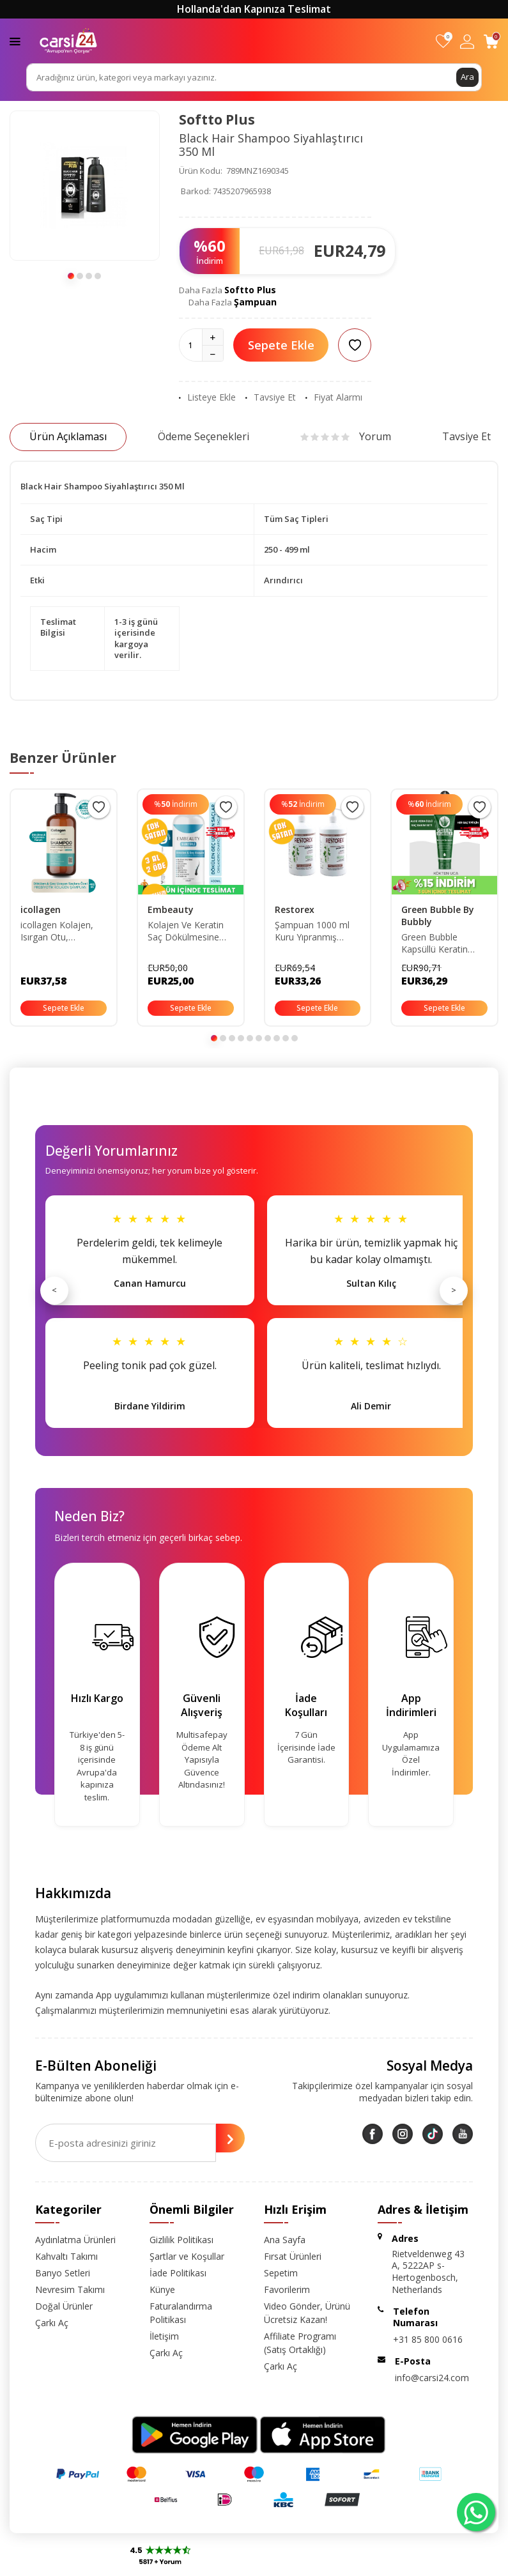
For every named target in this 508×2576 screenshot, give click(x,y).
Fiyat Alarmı (333, 397)
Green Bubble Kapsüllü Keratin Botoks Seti (434, 943)
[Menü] (15, 40)
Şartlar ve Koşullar (187, 2256)
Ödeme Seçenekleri (203, 436)
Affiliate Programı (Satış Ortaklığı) (300, 2343)
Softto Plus (217, 119)
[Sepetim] (491, 41)
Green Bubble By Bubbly (437, 915)
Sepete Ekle (281, 345)
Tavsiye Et (270, 397)
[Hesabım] (467, 41)
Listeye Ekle (207, 397)
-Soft (187, 2563)
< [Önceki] (54, 1290)
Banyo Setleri (62, 2273)
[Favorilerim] (443, 41)
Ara (467, 77)
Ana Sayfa (284, 2240)
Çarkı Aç (51, 2323)
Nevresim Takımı (70, 2289)
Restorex (294, 909)
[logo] (68, 41)
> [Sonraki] (453, 1290)
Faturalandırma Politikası (181, 2313)
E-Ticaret (217, 2563)
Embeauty (171, 909)
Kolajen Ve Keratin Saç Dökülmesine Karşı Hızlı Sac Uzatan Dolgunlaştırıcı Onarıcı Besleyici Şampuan (186, 931)
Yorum (345, 436)
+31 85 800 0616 (428, 2339)
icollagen (40, 909)
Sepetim (281, 2273)
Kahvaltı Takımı (66, 2256)
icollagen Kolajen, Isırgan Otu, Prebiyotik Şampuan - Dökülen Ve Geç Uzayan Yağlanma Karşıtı (61, 931)
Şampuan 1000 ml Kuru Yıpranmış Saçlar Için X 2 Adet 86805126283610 (314, 931)
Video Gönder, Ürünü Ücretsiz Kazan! (307, 2313)
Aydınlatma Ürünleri (75, 2240)
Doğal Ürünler (64, 2306)
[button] (71, 276)
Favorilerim (287, 2289)
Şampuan (255, 302)
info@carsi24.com (432, 2378)
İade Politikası (178, 2273)
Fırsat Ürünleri (292, 2256)
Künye (162, 2289)
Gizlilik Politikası (181, 2240)
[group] (84, 185)
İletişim (164, 2336)
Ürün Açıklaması (68, 436)
